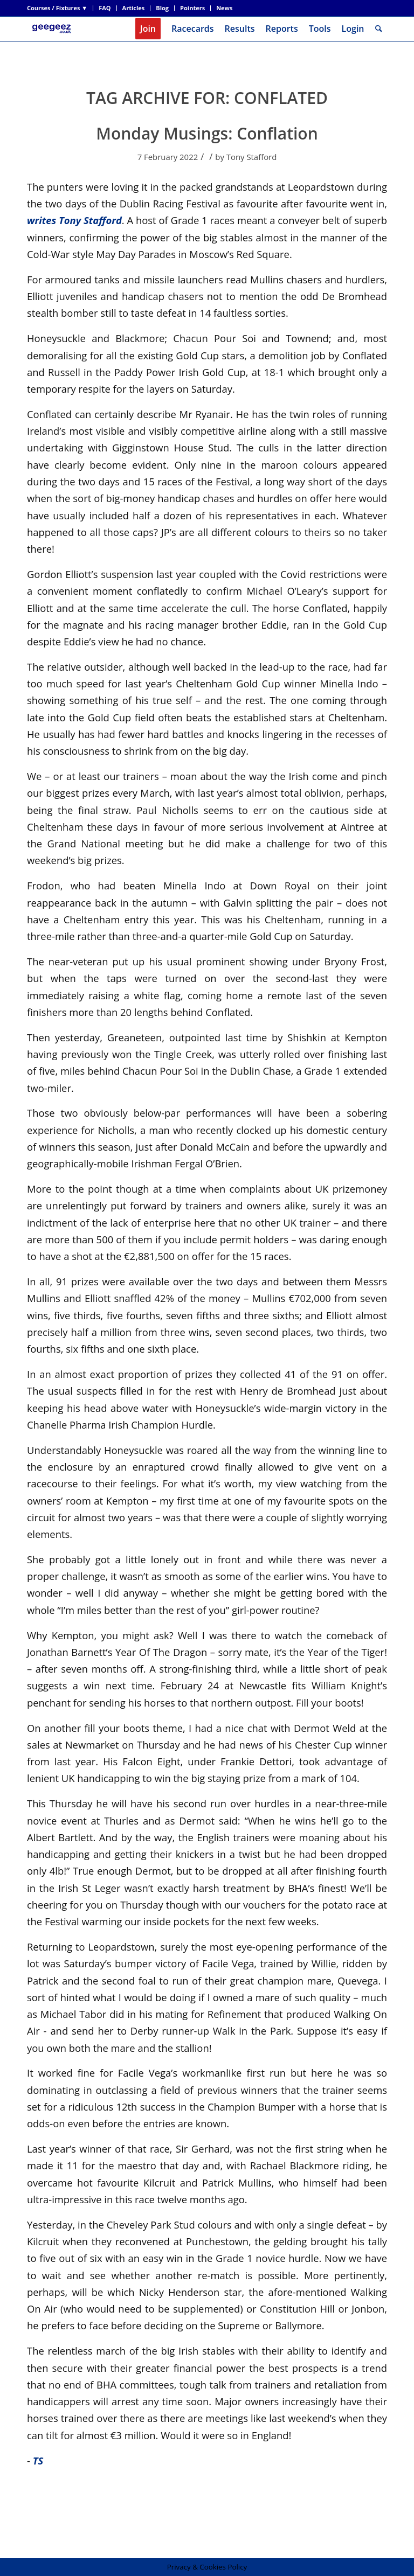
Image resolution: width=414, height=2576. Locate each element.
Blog (162, 8)
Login (353, 28)
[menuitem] (60, 8)
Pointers (192, 8)
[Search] (379, 29)
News (224, 8)
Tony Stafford (251, 156)
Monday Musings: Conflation (207, 133)
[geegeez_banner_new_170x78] (53, 29)
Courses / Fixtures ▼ (57, 8)
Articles (133, 8)
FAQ (105, 8)
